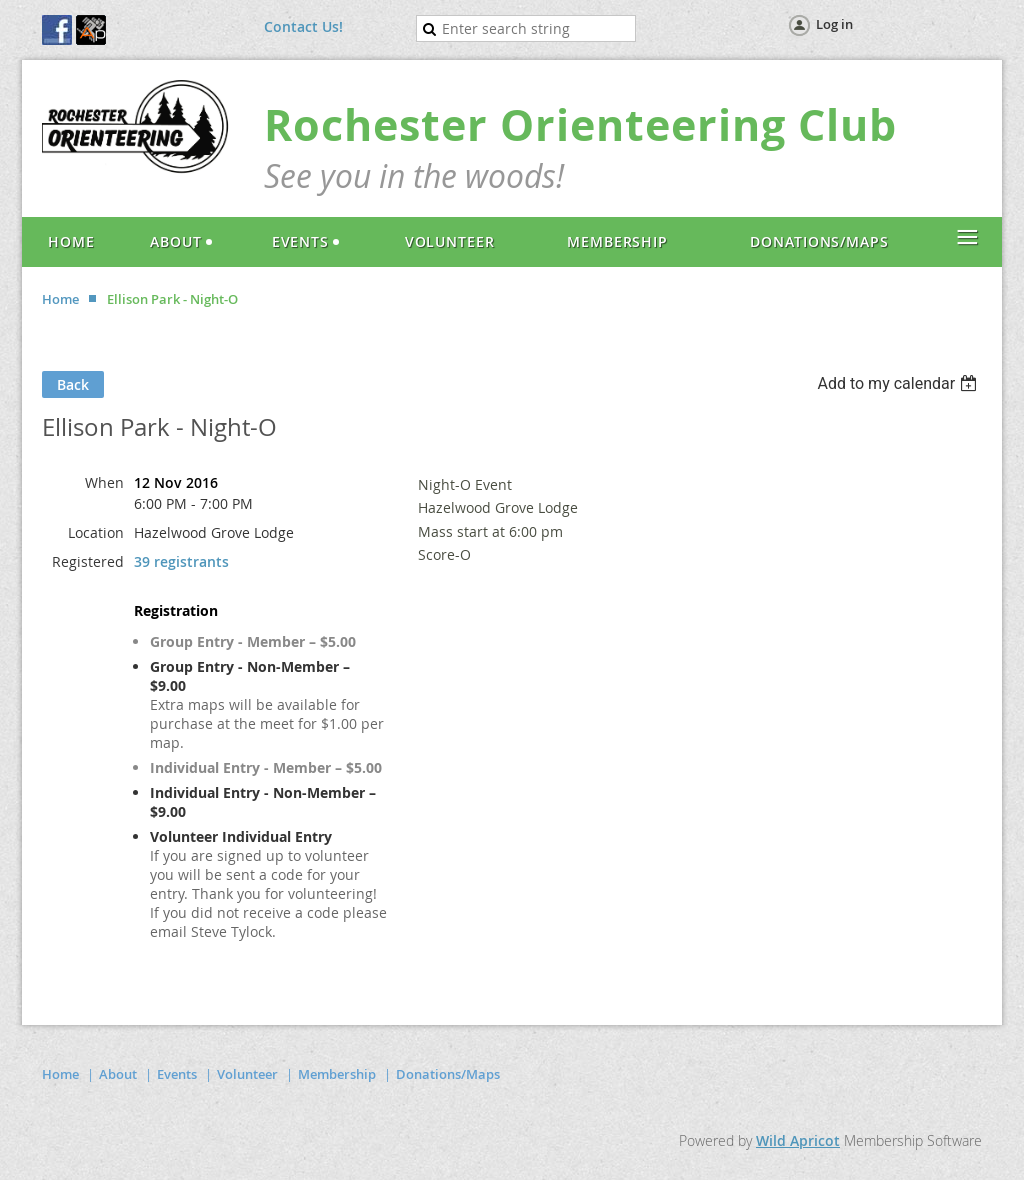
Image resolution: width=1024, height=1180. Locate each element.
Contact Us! (303, 26)
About (118, 1074)
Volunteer (247, 1074)
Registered (88, 561)
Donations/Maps (448, 1074)
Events (177, 1074)
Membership (337, 1074)
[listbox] (899, 383)
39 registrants (181, 561)
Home (60, 299)
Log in (834, 24)
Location (96, 532)
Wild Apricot (798, 1140)
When (104, 482)
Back (73, 384)
